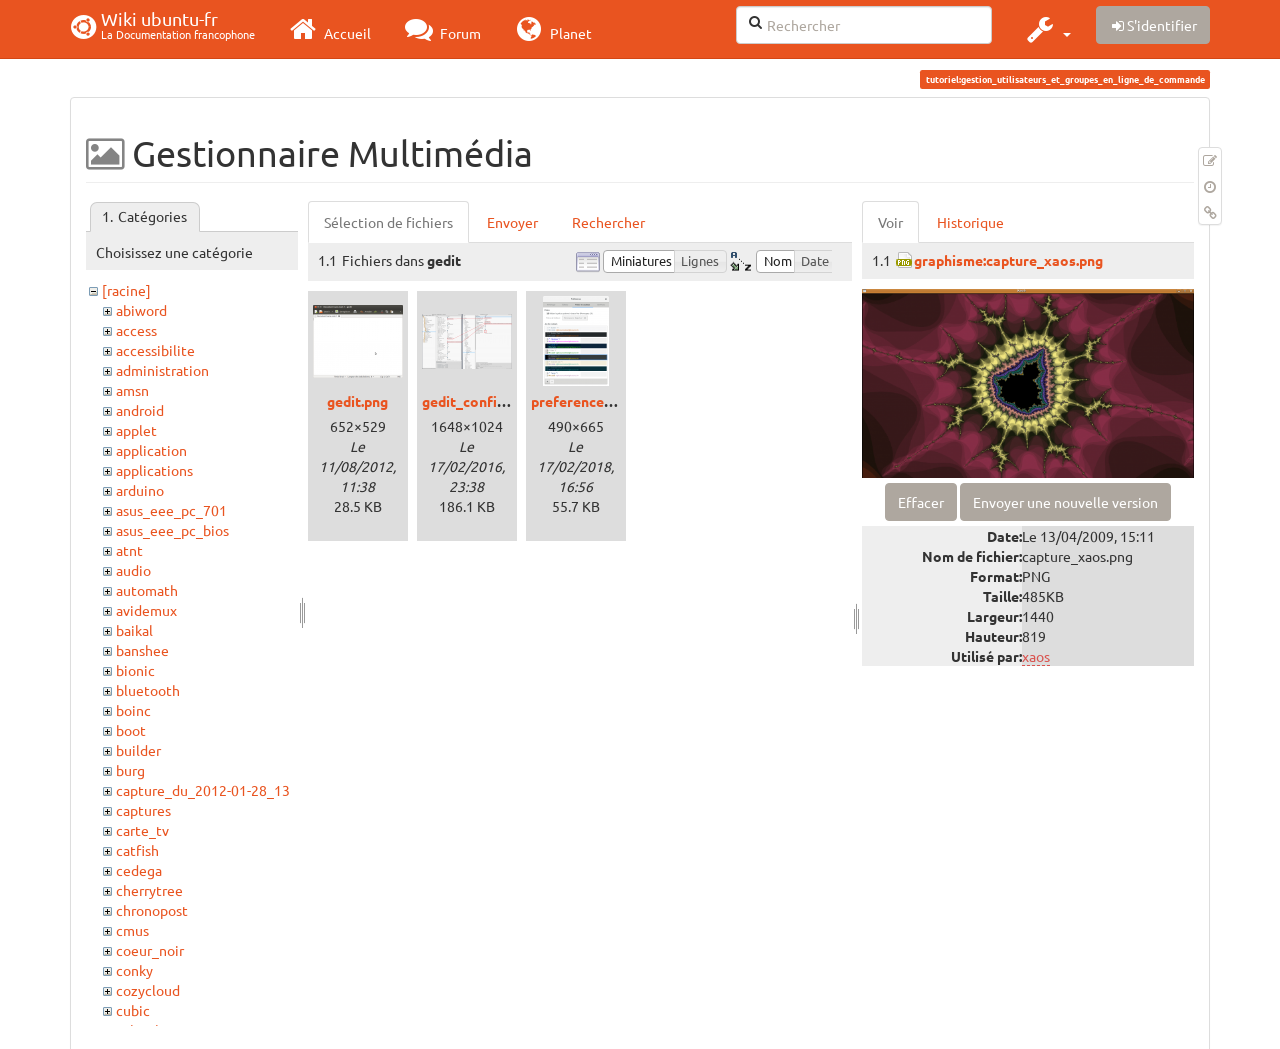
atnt (129, 550)
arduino (140, 490)
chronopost (152, 910)
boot (131, 730)
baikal (134, 630)
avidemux (146, 610)
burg (130, 770)
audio (133, 570)
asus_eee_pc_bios (172, 530)
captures (143, 810)
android (140, 410)
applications (154, 470)
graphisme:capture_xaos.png (1008, 260)
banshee (142, 650)
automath (147, 590)
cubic (133, 1010)
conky (134, 970)
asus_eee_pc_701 (171, 510)
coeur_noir (150, 950)
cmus (132, 930)
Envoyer (512, 222)
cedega (139, 870)
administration (162, 370)
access (136, 330)
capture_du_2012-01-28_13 (203, 790)
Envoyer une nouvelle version (1065, 502)
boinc (133, 710)
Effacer (921, 502)
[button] (1046, 29)
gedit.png (357, 401)
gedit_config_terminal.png (508, 401)
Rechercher (608, 222)
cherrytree (149, 890)
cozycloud (148, 990)
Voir (890, 222)
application (151, 450)
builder (138, 750)
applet (136, 430)
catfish (137, 850)
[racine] (126, 290)
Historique (970, 222)
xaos (1036, 656)
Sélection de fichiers (388, 222)
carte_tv (142, 830)
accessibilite (155, 350)
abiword (141, 310)
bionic (135, 670)
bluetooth (148, 690)
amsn (132, 390)
